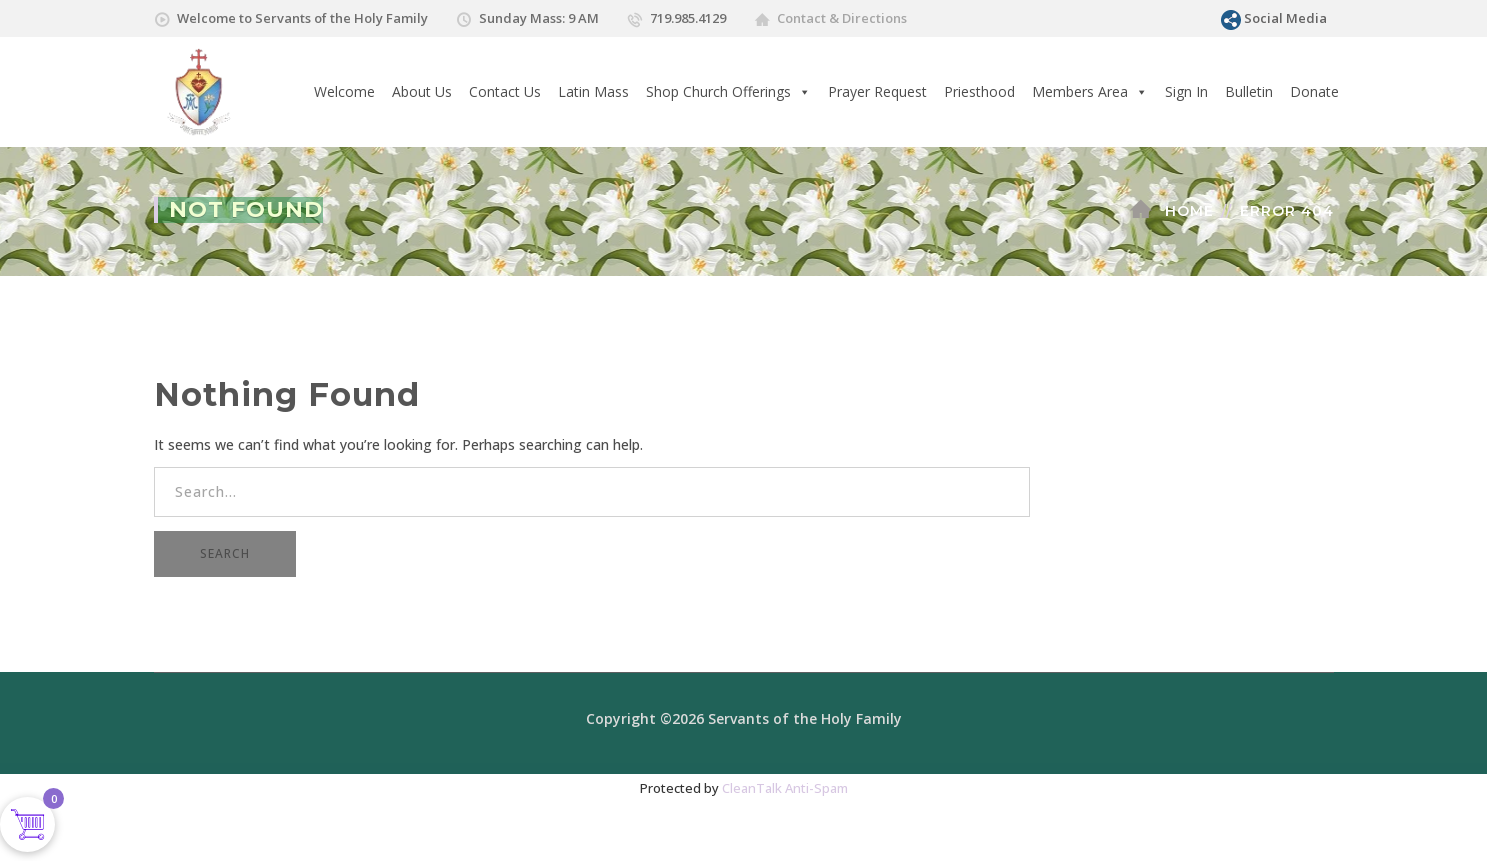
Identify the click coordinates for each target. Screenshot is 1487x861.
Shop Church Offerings (728, 92)
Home (1189, 211)
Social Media (1285, 18)
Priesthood (979, 91)
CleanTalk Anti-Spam (785, 788)
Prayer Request (877, 91)
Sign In (1186, 91)
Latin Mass (593, 91)
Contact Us (505, 91)
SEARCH (225, 553)
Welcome (344, 91)
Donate (1314, 91)
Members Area (1090, 92)
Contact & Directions (842, 18)
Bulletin (1249, 91)
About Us (422, 91)
